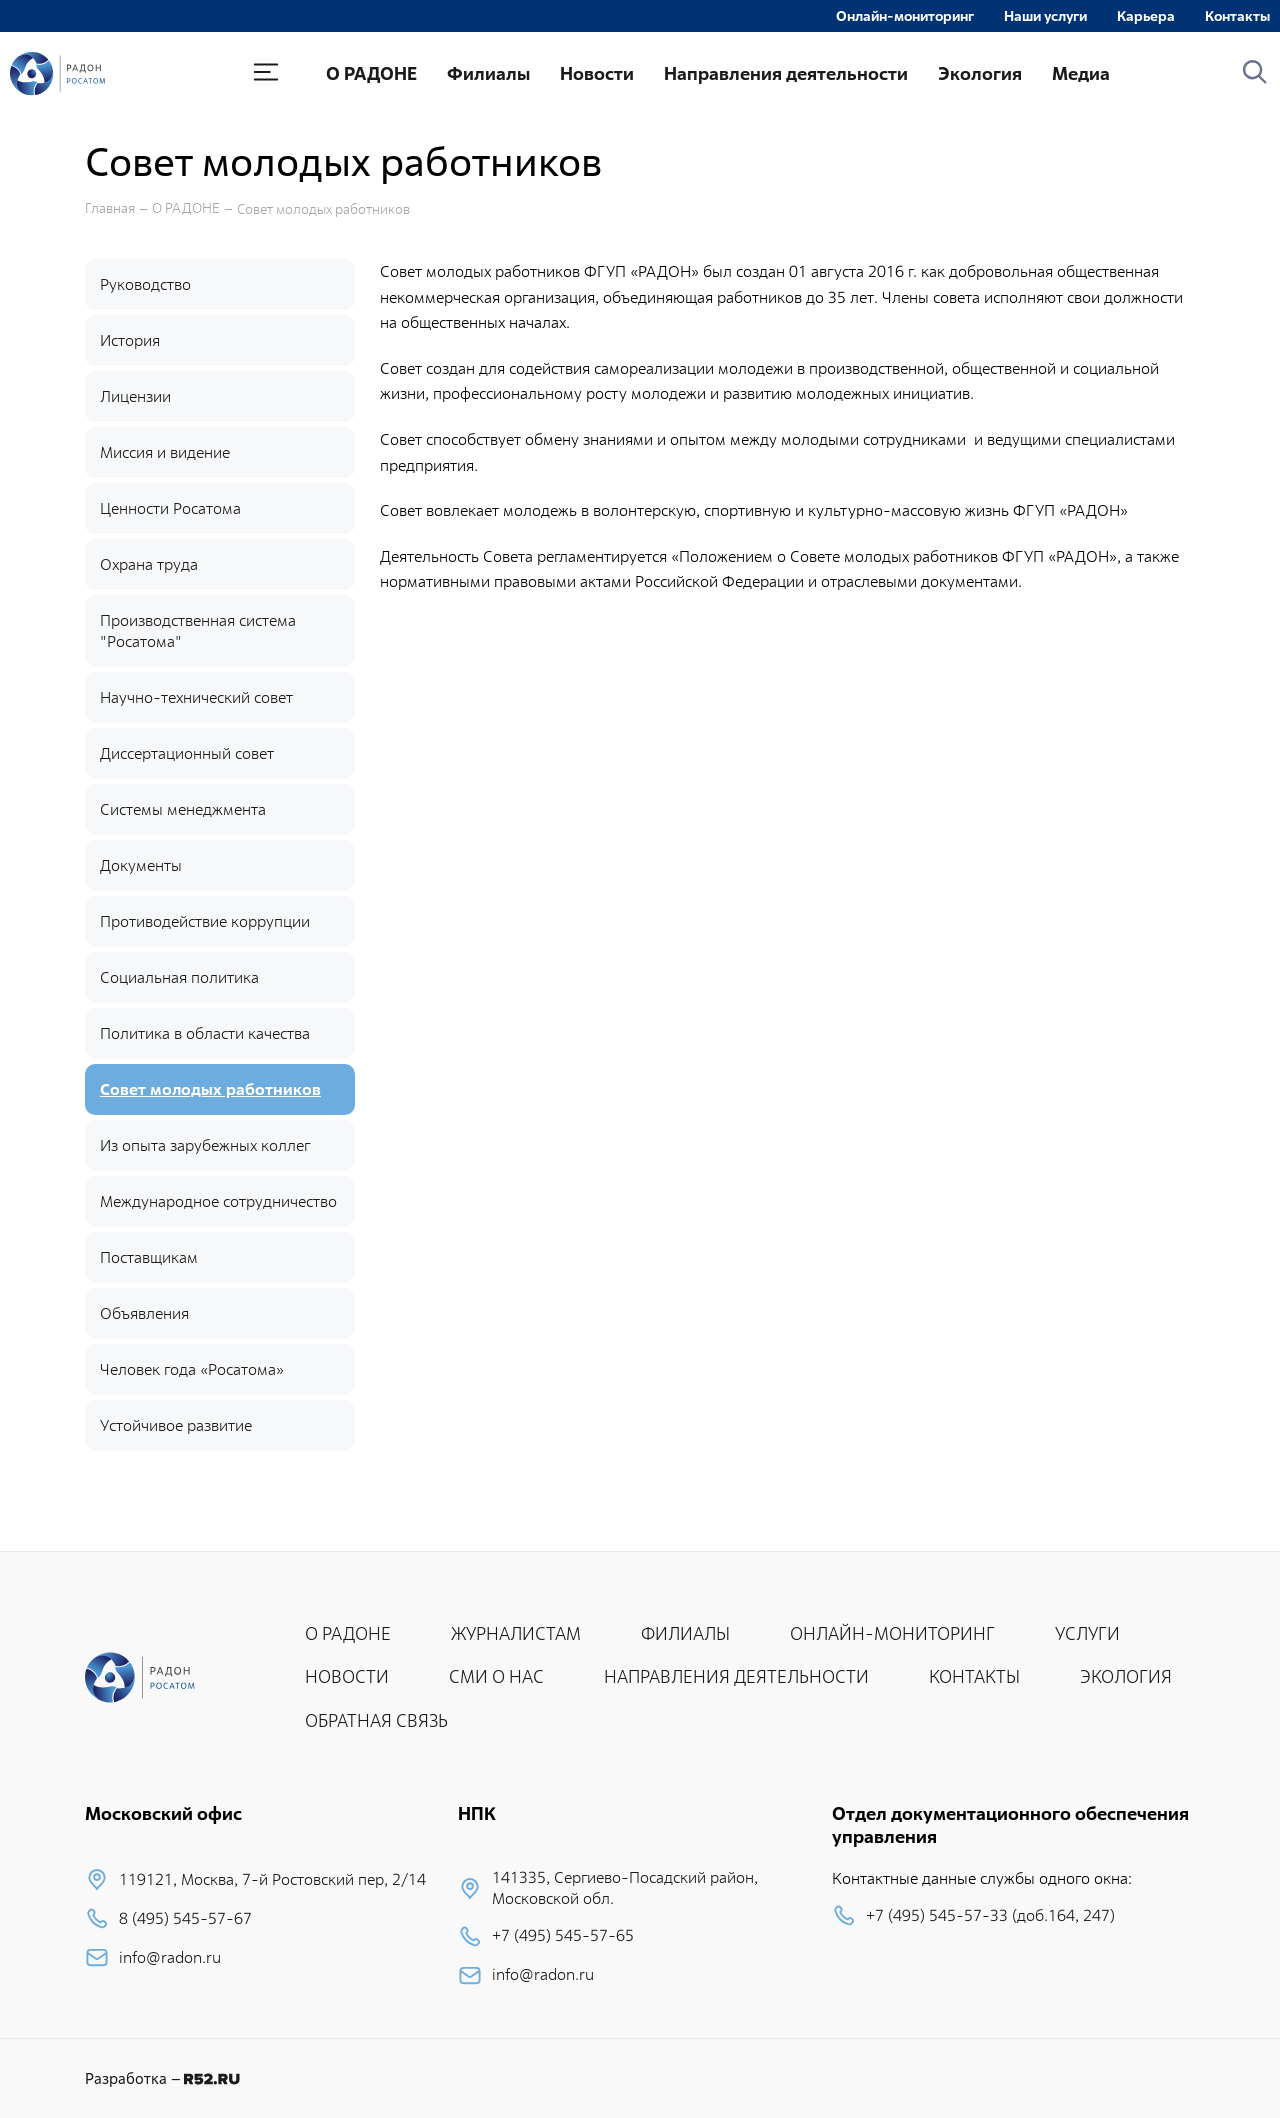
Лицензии (135, 396)
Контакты (1237, 16)
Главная (110, 208)
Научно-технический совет (196, 697)
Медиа (1081, 73)
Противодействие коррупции (205, 921)
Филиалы (488, 73)
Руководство (145, 284)
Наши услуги (1045, 16)
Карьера (1146, 16)
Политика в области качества (205, 1033)
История (130, 340)
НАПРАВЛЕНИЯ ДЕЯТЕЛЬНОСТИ (736, 1676)
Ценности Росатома (170, 508)
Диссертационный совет (187, 753)
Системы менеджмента (183, 809)
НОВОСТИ (347, 1676)
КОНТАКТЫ (974, 1676)
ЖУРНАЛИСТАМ (516, 1633)
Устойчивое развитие (176, 1425)
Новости (597, 73)
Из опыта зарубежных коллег (205, 1145)
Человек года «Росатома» (192, 1369)
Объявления (144, 1313)
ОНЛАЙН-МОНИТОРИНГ (892, 1633)
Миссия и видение (165, 452)
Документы (141, 865)
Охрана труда (149, 564)
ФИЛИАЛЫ (685, 1633)
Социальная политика (179, 977)
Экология (980, 73)
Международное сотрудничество (218, 1201)
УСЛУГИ (1087, 1633)
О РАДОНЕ (371, 73)
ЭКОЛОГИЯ (1126, 1676)
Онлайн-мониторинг (905, 16)
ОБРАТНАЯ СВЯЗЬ (376, 1720)
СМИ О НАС (496, 1676)
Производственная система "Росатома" (198, 631)
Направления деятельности (786, 73)
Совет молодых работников (323, 209)
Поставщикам (149, 1257)
